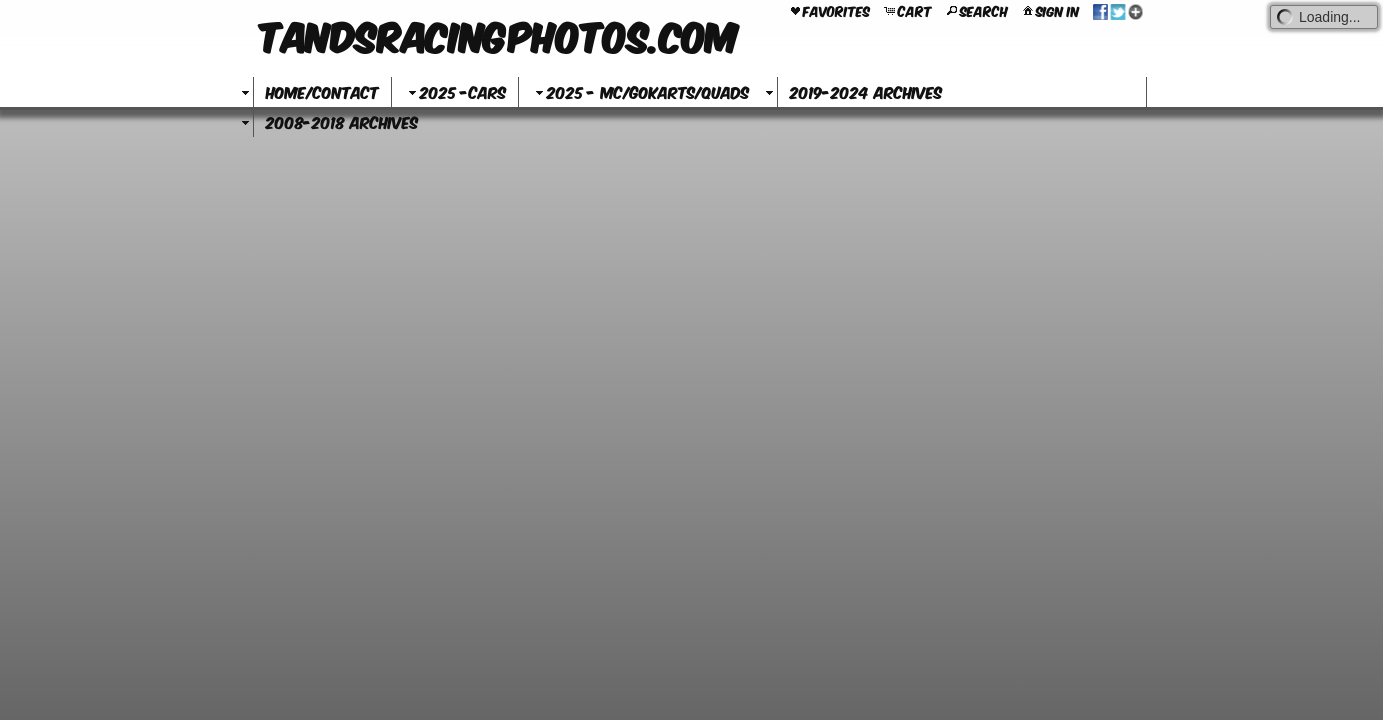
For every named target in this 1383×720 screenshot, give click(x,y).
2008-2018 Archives (342, 121)
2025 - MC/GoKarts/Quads (640, 91)
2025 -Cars (455, 91)
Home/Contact (322, 91)
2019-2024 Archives (866, 91)
